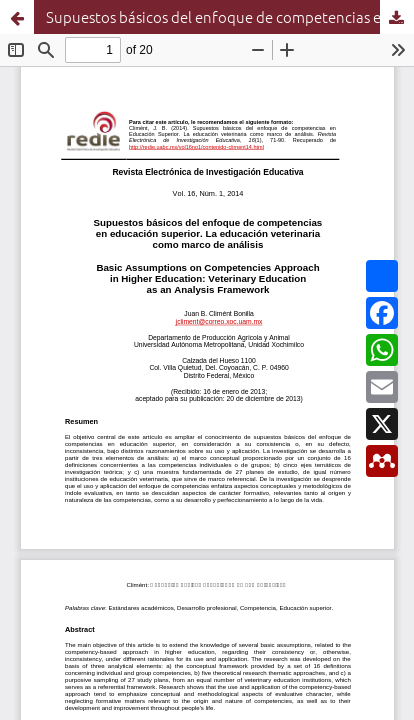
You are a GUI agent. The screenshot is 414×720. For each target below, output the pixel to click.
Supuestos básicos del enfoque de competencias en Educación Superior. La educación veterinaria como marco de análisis (230, 16)
